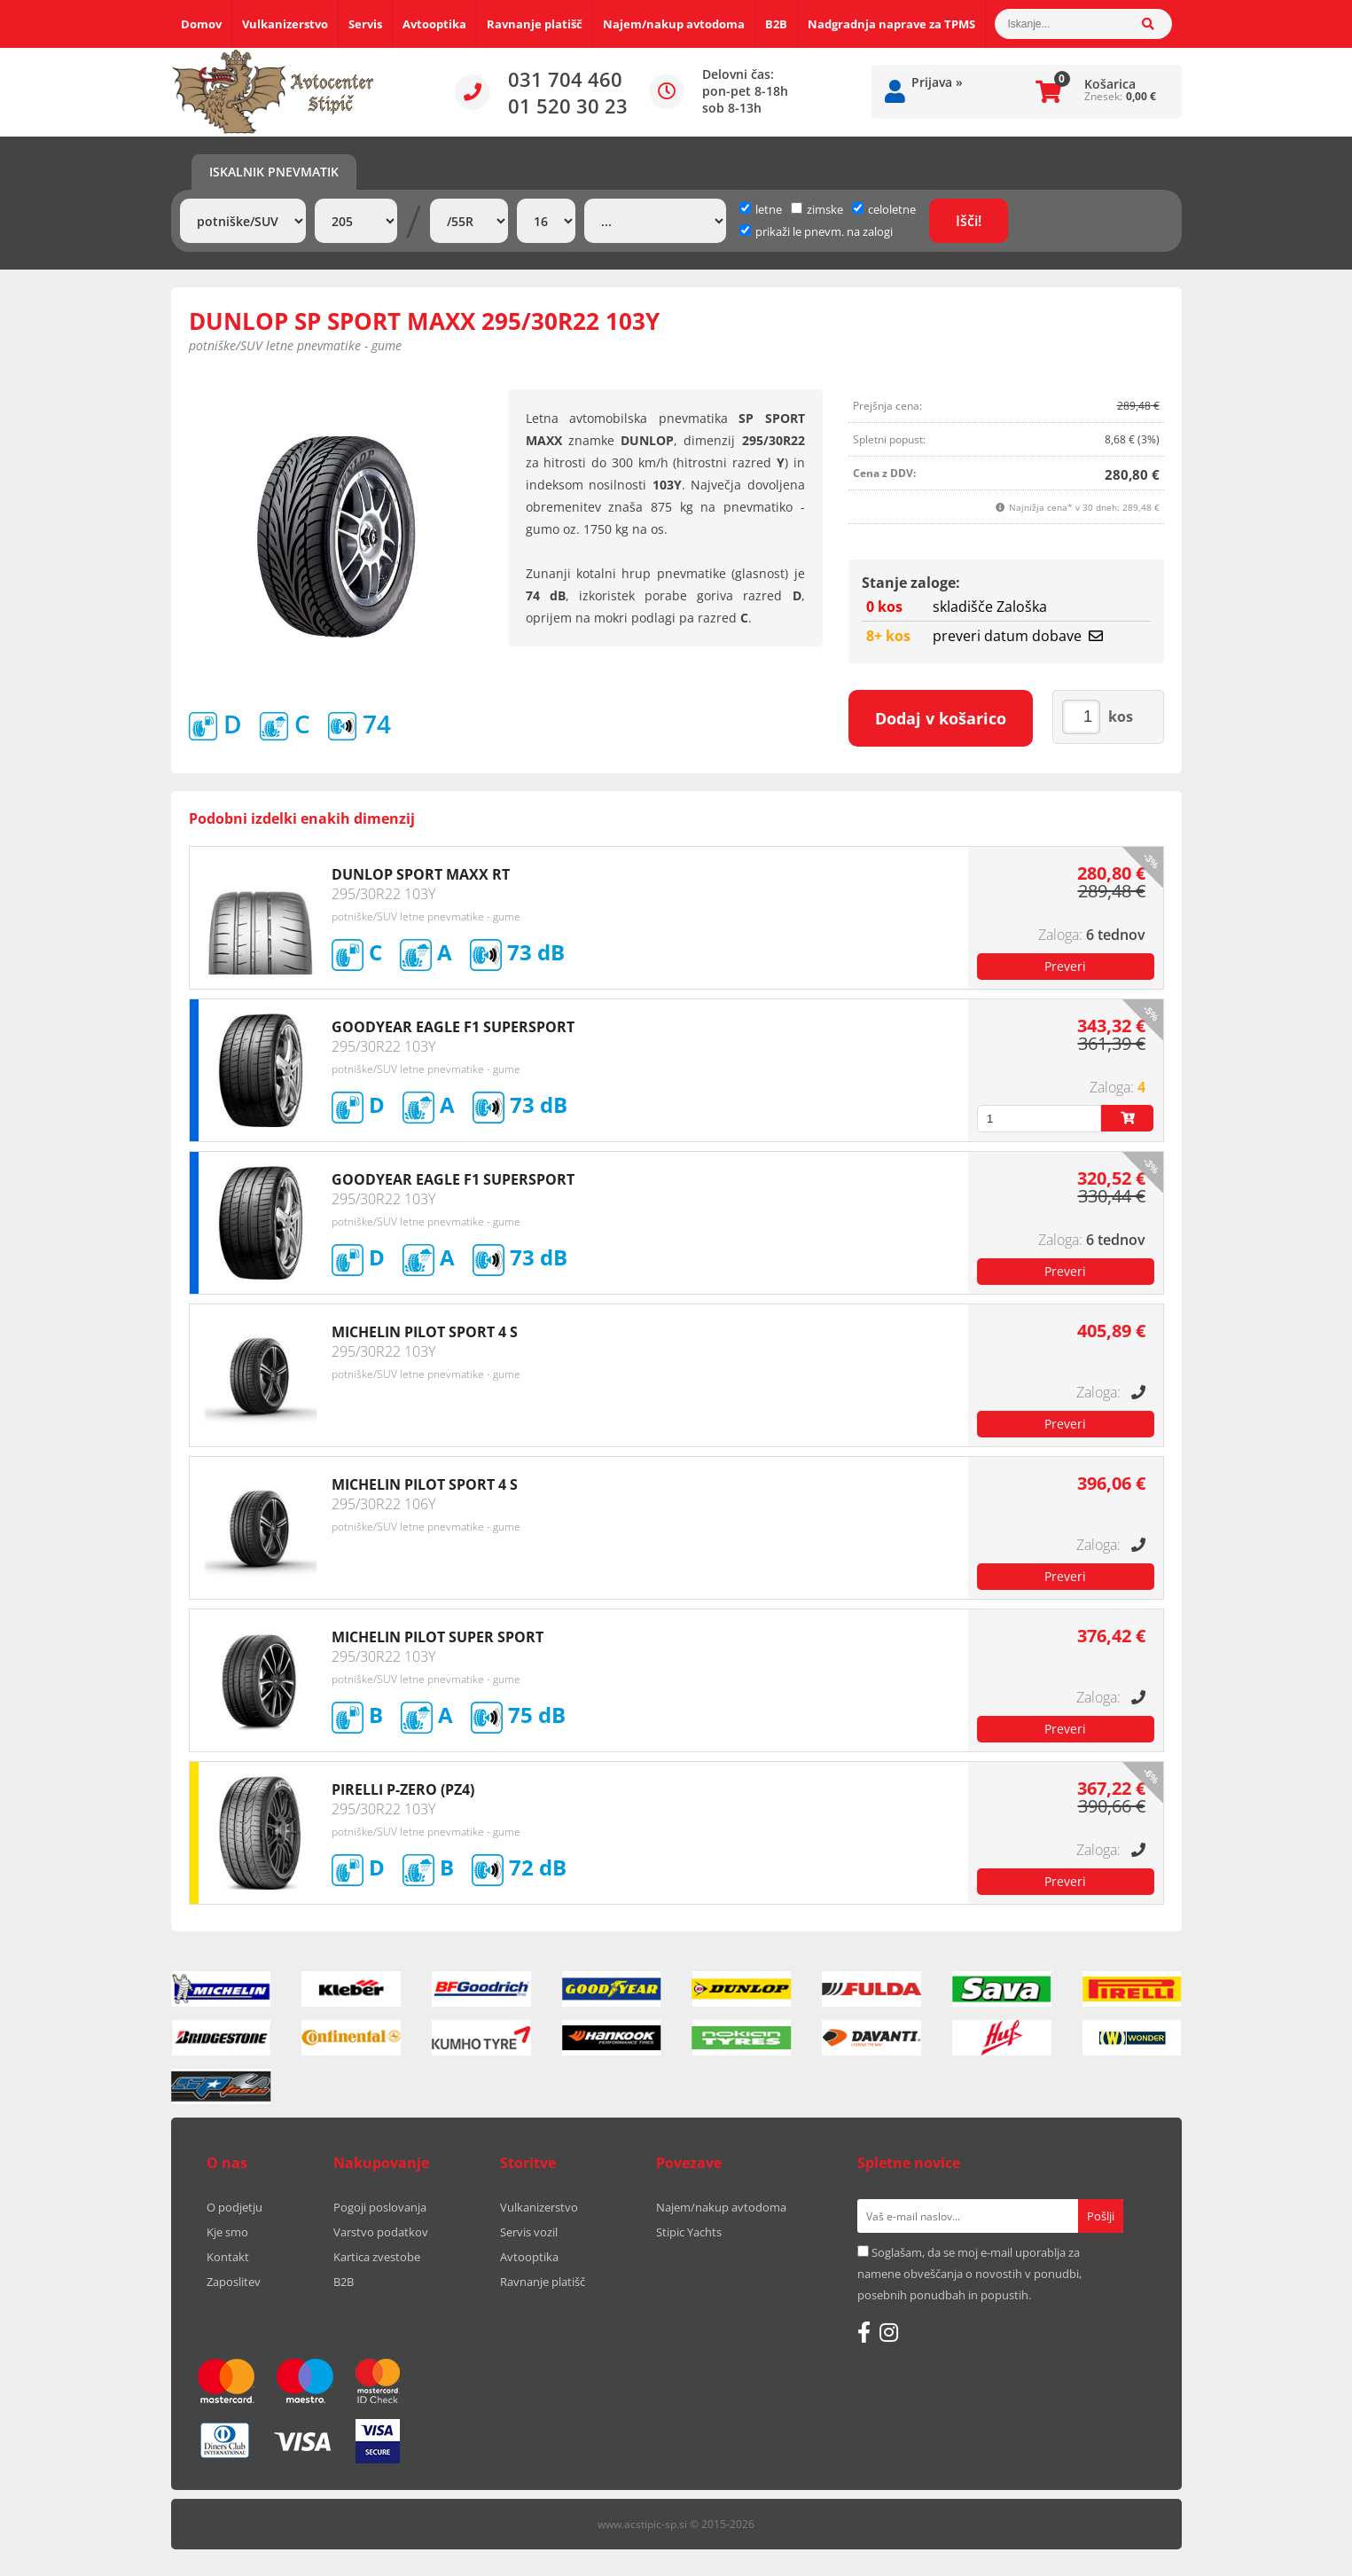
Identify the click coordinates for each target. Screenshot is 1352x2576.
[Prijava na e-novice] (1100, 2216)
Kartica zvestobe (376, 2257)
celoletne (884, 209)
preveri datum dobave (1018, 636)
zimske (817, 209)
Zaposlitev (234, 2282)
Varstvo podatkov (380, 2232)
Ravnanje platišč (534, 24)
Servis (365, 24)
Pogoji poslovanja (379, 2207)
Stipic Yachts (689, 2232)
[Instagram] (888, 2332)
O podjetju (234, 2207)
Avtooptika (434, 24)
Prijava (937, 82)
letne (760, 209)
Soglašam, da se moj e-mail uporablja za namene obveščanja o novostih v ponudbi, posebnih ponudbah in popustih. (969, 2273)
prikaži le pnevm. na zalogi (824, 231)
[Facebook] (864, 2332)
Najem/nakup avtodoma (674, 24)
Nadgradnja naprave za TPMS (891, 24)
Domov (201, 24)
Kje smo (227, 2232)
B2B (776, 24)
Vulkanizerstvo (285, 24)
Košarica (1110, 83)
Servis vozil (529, 2232)
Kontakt (228, 2257)
